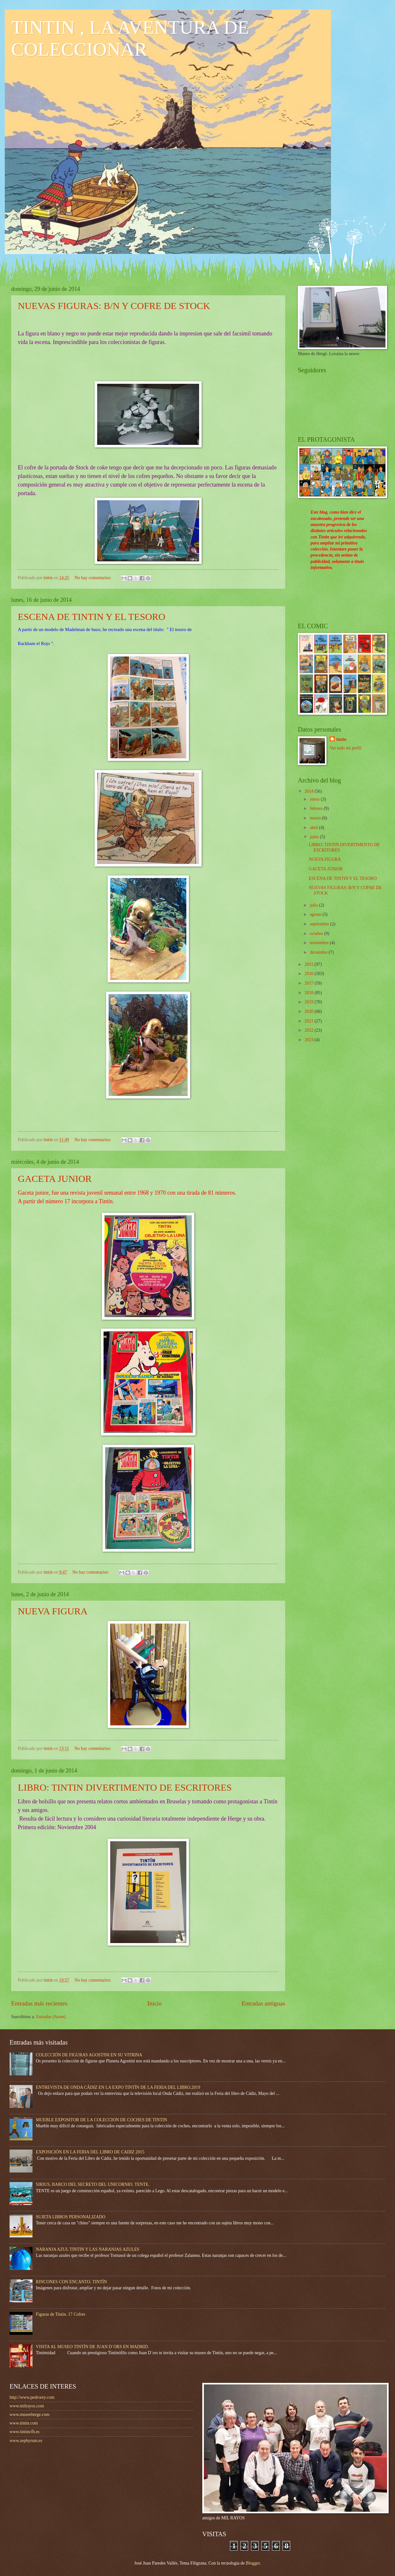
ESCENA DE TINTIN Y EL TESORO (91, 616)
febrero (317, 808)
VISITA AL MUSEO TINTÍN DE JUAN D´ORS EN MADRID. (92, 2346)
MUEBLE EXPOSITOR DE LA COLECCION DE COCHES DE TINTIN (101, 2119)
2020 (309, 1011)
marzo (316, 818)
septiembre (320, 924)
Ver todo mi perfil (345, 748)
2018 (309, 992)
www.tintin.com (24, 2423)
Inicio (154, 2003)
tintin (341, 739)
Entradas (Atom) (50, 2016)
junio (315, 836)
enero (315, 799)
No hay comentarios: (93, 577)
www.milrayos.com (27, 2406)
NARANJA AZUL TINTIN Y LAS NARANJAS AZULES (88, 2249)
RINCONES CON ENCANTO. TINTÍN (71, 2281)
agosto (316, 914)
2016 (309, 973)
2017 (309, 983)
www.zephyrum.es (26, 2440)
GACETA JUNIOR (55, 1178)
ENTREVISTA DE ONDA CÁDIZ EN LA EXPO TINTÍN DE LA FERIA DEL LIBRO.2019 (118, 2087)
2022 (309, 1030)
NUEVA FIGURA (53, 1611)
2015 (309, 964)
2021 (309, 1021)
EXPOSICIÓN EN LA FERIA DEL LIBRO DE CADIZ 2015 (90, 2152)
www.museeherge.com (29, 2414)
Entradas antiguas (263, 2003)
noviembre (320, 942)
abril (314, 827)
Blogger (253, 2563)
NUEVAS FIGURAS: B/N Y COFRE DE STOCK (114, 305)
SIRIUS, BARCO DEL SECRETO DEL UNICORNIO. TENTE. (93, 2184)
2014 (309, 791)
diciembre (319, 952)
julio (314, 905)
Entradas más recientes (39, 2003)
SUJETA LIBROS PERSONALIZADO (70, 2217)
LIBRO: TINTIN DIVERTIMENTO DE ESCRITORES (125, 1787)
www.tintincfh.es (25, 2431)
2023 (309, 1039)
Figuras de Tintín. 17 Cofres (60, 2314)
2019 (309, 1002)
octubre (317, 933)
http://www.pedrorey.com (32, 2397)
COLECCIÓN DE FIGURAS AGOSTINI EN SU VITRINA (89, 2055)
